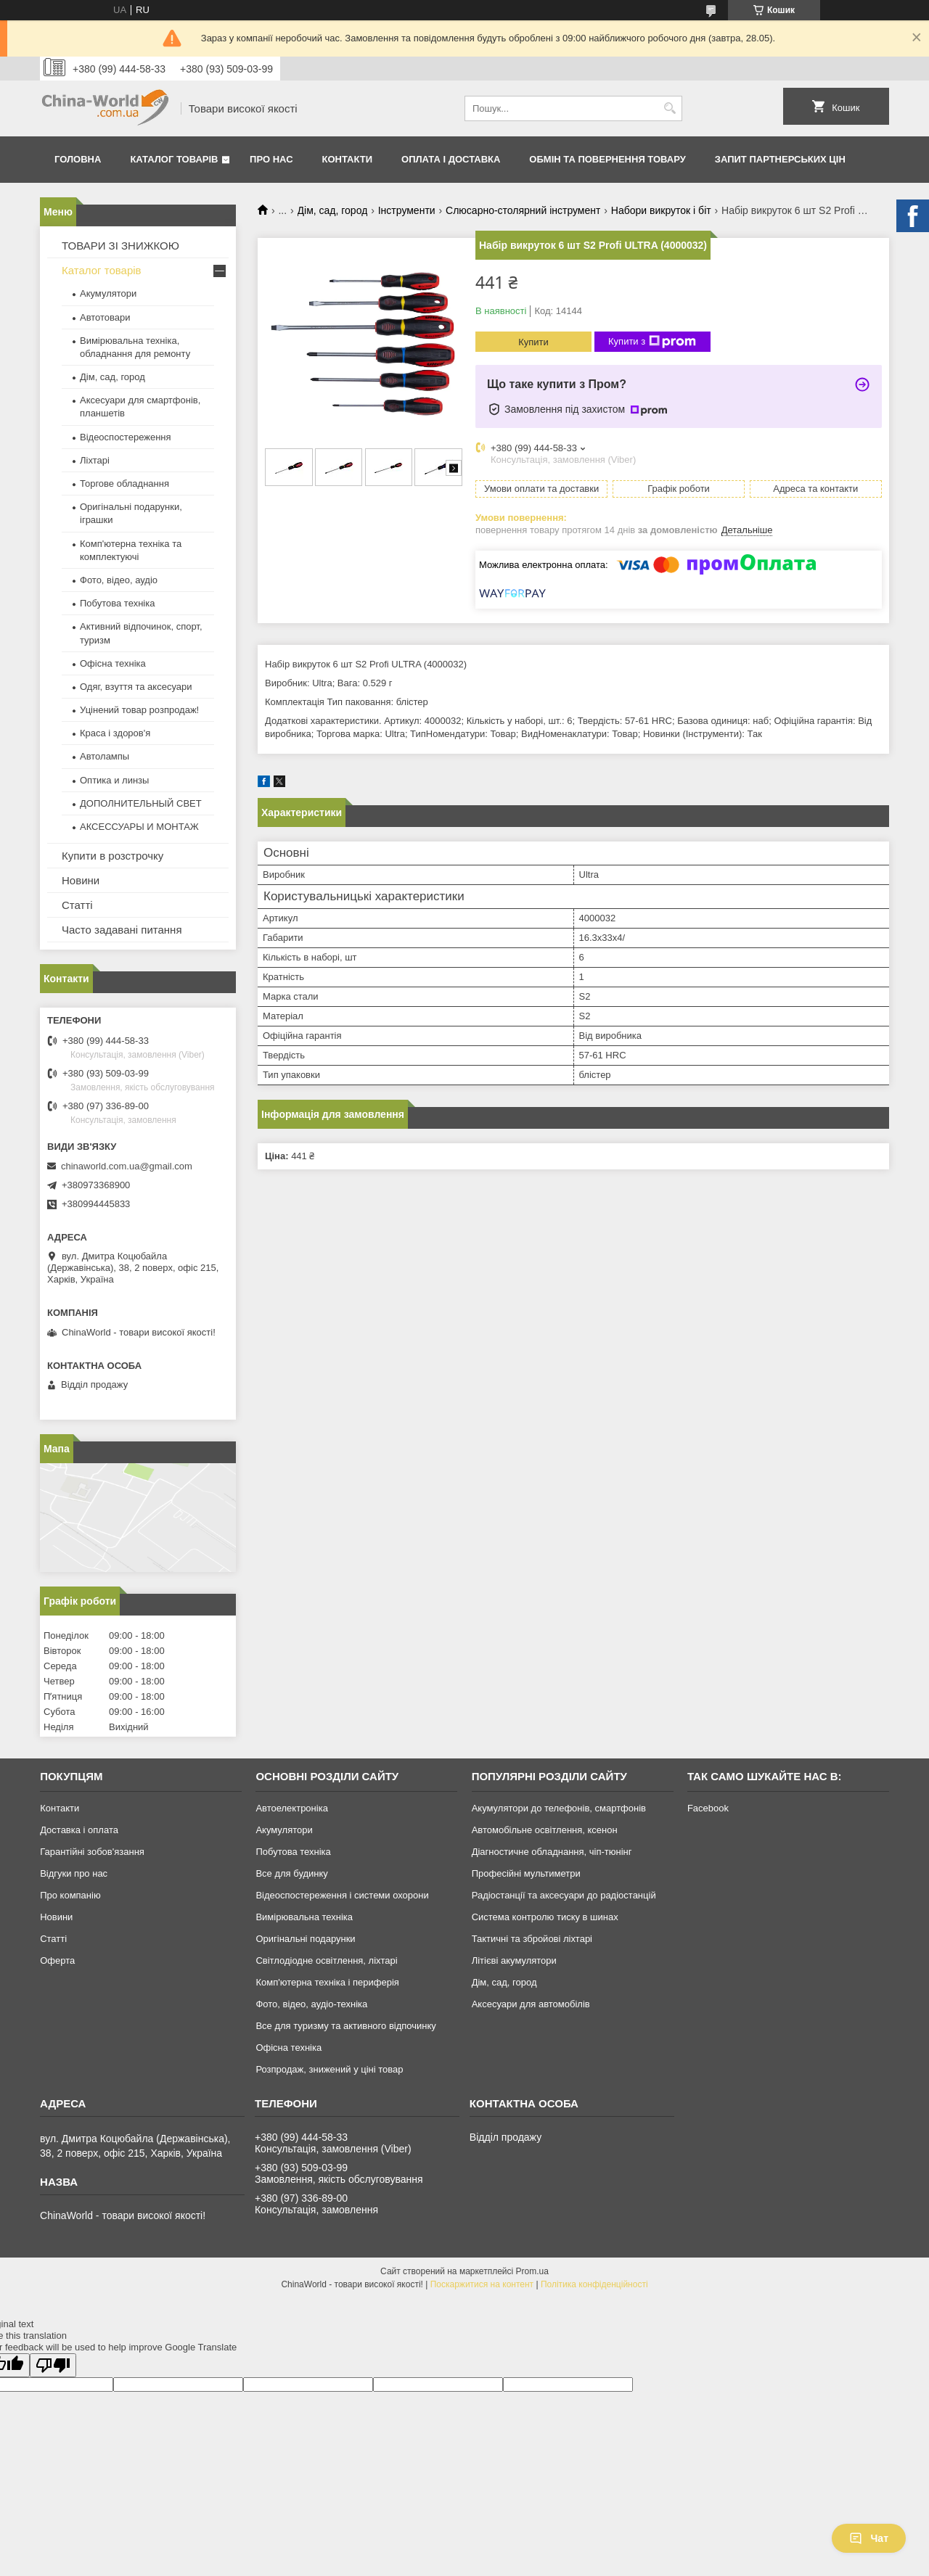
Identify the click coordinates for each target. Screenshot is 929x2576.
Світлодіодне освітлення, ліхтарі (326, 1960)
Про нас (271, 159)
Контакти (347, 159)
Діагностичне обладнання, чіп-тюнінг (552, 1851)
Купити (533, 342)
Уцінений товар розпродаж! (139, 709)
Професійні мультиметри (526, 1873)
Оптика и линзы (114, 780)
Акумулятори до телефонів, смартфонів (559, 1808)
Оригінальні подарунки (305, 1938)
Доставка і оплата (79, 1829)
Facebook (708, 1808)
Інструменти (406, 210)
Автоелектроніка (291, 1808)
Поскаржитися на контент (481, 2284)
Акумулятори (108, 293)
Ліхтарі (95, 460)
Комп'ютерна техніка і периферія (327, 1982)
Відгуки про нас (73, 1873)
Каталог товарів (174, 159)
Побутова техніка (117, 603)
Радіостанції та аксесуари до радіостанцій (564, 1895)
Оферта (57, 1960)
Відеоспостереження (125, 437)
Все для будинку (291, 1873)
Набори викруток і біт (661, 210)
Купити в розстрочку (112, 855)
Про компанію (70, 1895)
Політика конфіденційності (594, 2284)
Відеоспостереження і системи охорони (341, 1895)
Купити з (652, 341)
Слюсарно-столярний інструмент (523, 210)
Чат (868, 2538)
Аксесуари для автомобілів (531, 2004)
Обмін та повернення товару (607, 159)
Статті (77, 905)
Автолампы (104, 756)
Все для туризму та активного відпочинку (345, 2025)
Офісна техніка (113, 663)
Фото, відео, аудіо (118, 580)
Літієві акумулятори (514, 1960)
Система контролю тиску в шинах (545, 1917)
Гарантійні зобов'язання (92, 1851)
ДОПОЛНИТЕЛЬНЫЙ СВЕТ (141, 803)
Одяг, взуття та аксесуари (136, 686)
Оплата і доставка (450, 159)
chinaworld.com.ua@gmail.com (126, 1166)
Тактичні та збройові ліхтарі (532, 1938)
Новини (80, 880)
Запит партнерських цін (780, 159)
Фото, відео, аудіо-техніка (311, 2004)
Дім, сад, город (333, 210)
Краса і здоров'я (115, 733)
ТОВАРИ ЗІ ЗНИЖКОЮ (120, 245)
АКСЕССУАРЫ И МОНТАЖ (139, 826)
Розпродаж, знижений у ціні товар (329, 2069)
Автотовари (105, 317)
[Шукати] (669, 108)
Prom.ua (532, 2271)
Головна (77, 159)
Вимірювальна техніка (304, 1917)
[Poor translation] (53, 2365)
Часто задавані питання (122, 929)
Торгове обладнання (124, 483)
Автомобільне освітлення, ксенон (545, 1829)
